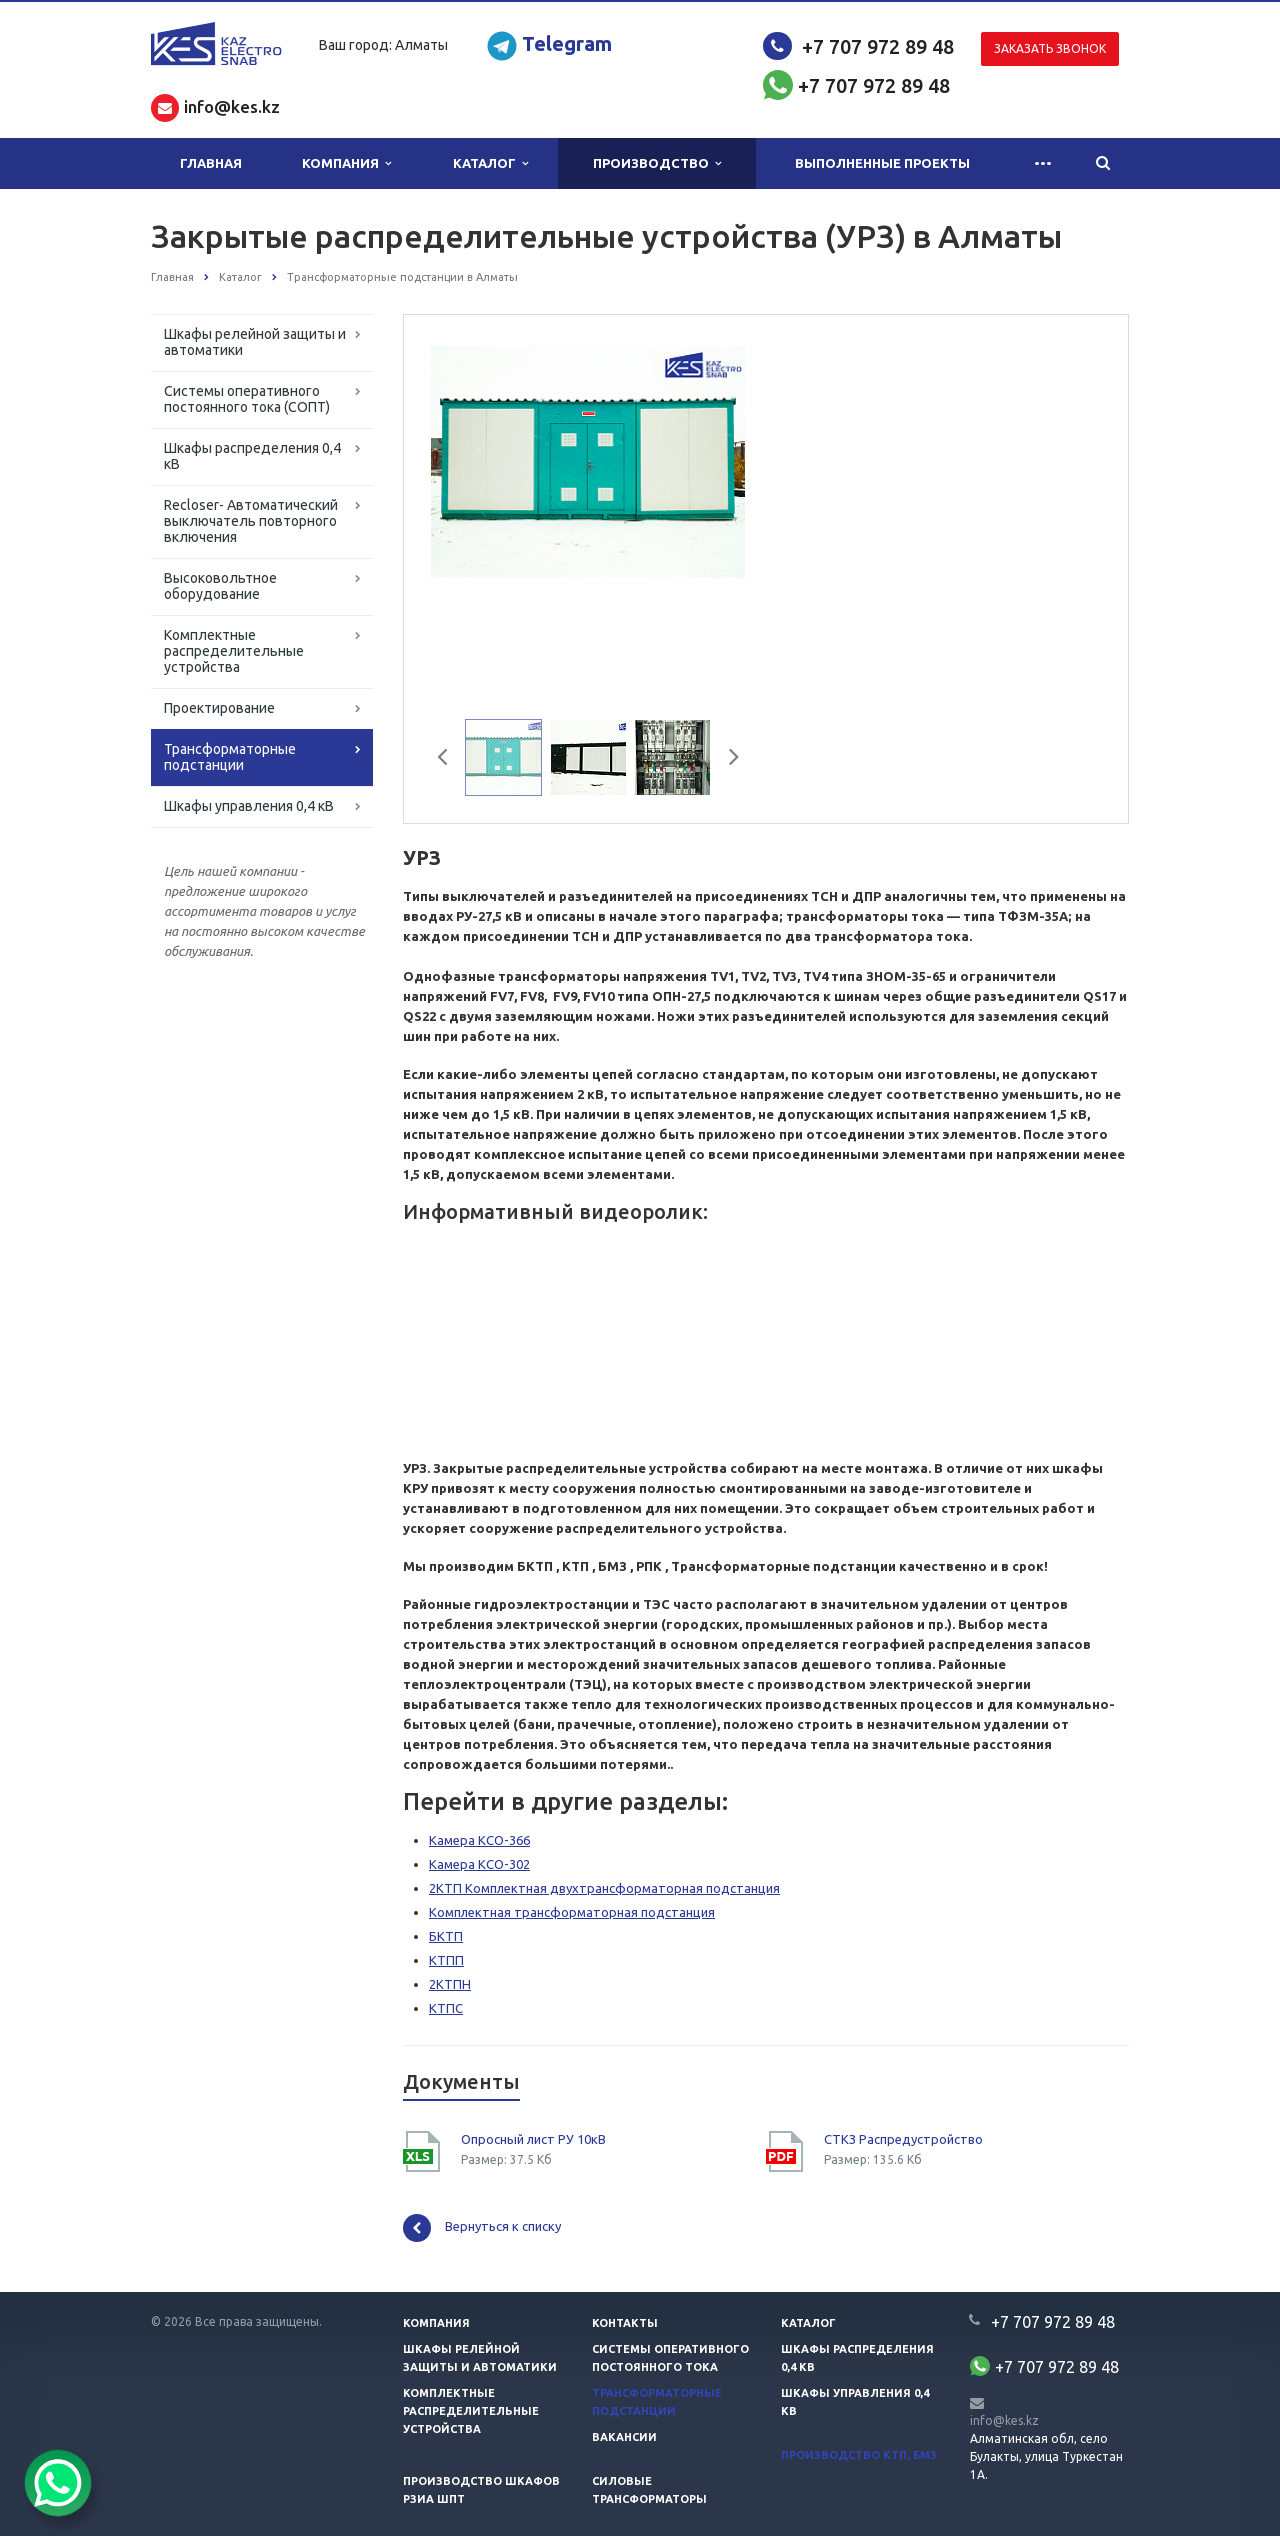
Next (727, 760)
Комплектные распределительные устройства (234, 651)
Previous (450, 760)
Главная (211, 163)
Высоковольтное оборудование (220, 586)
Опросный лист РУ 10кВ (533, 2139)
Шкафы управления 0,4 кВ (249, 806)
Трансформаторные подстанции (230, 757)
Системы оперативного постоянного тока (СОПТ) (247, 399)
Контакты (625, 2323)
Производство (657, 163)
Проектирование (219, 708)
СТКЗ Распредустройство (903, 2139)
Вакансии (624, 2437)
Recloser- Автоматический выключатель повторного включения (251, 521)
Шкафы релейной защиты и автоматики (255, 342)
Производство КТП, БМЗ (859, 2455)
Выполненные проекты (882, 163)
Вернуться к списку (482, 2228)
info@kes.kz (1004, 2420)
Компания (346, 163)
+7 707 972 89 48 (878, 46)
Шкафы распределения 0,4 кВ (252, 456)
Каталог (490, 163)
